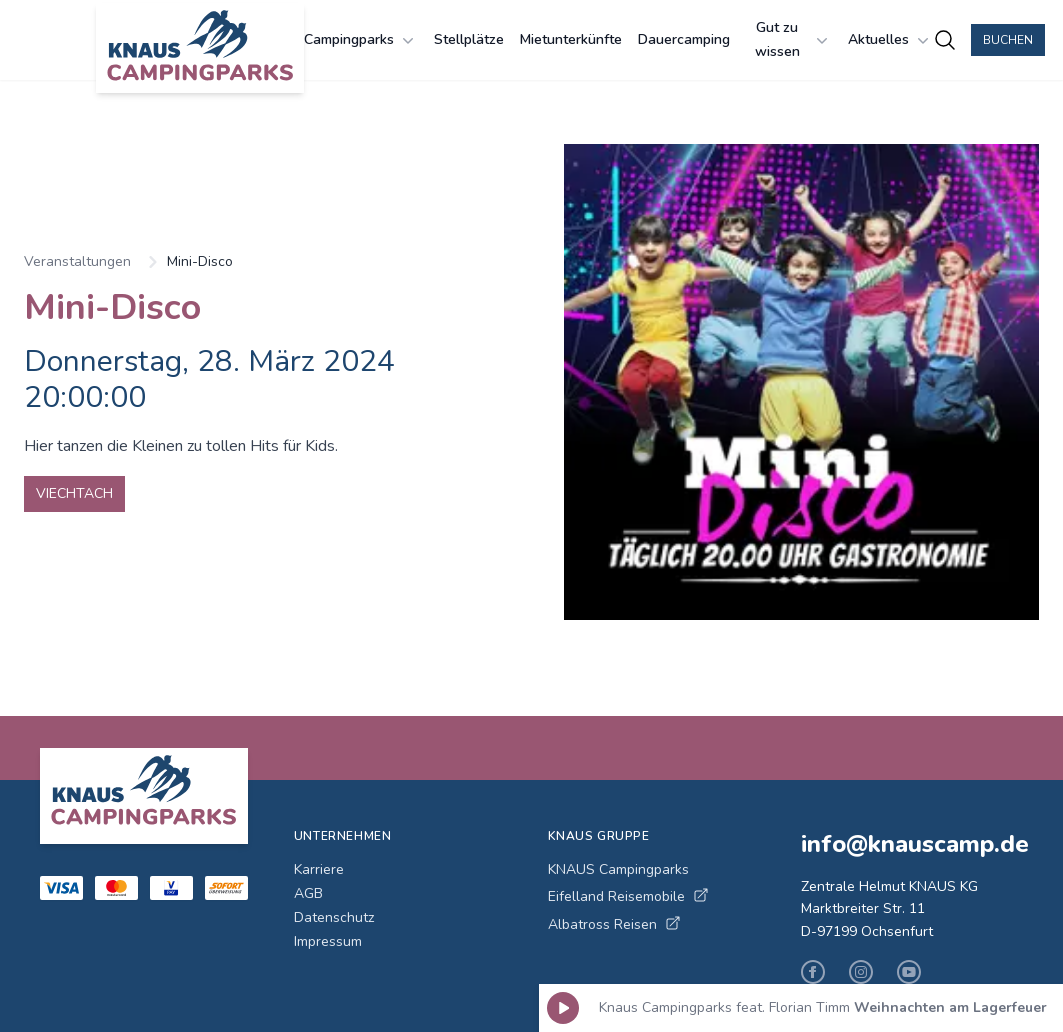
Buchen (1008, 40)
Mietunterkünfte (571, 39)
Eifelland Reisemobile (628, 896)
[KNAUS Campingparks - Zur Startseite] (200, 48)
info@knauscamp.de (912, 844)
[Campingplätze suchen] (945, 40)
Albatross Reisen (614, 924)
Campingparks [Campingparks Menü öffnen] (361, 40)
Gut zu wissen (794, 39)
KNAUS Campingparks (618, 869)
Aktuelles (890, 40)
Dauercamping (684, 39)
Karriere (319, 869)
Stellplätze (469, 39)
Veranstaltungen (77, 261)
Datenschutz (334, 917)
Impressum (328, 941)
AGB (308, 893)
